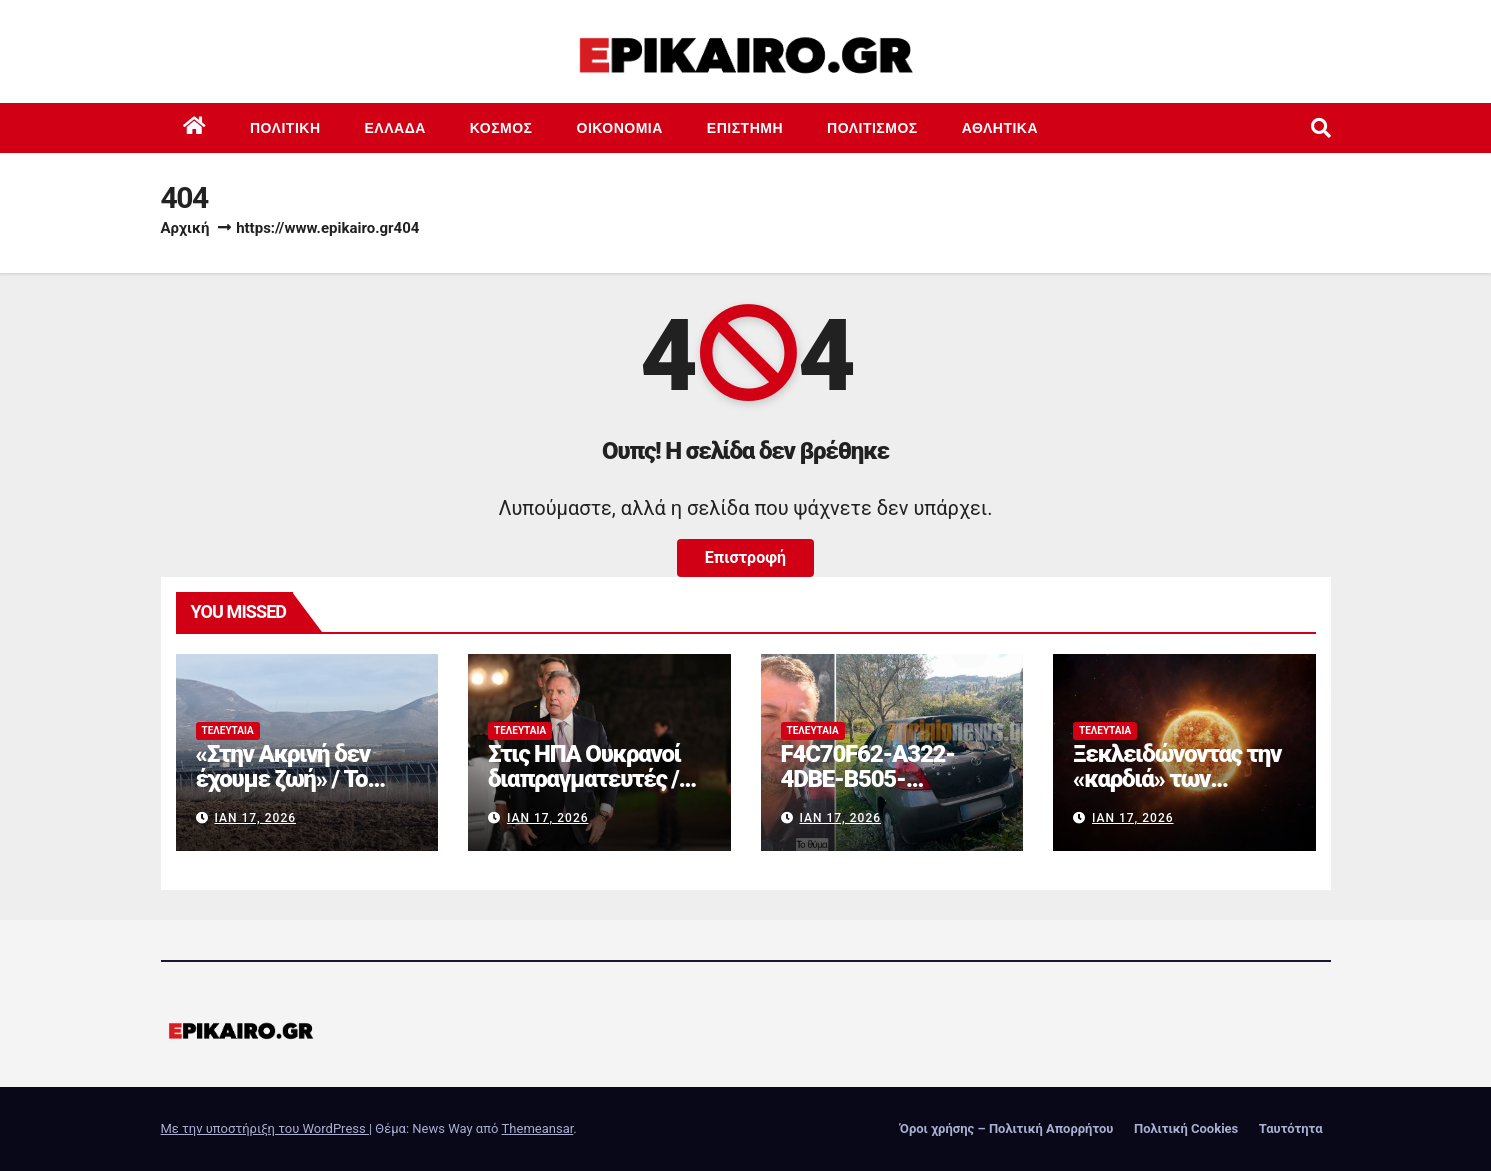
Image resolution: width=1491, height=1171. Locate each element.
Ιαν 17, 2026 (255, 818)
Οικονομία (620, 128)
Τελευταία (228, 730)
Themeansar (538, 1128)
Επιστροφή (745, 557)
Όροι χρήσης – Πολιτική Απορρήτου (1007, 1128)
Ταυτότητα (1291, 1128)
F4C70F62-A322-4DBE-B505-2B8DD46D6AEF (868, 779)
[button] (1321, 128)
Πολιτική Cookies (1186, 1128)
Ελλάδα (395, 128)
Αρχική (185, 228)
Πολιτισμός (872, 128)
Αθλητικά (1000, 128)
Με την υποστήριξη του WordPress (265, 1128)
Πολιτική (285, 128)
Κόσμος (501, 128)
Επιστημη (745, 128)
